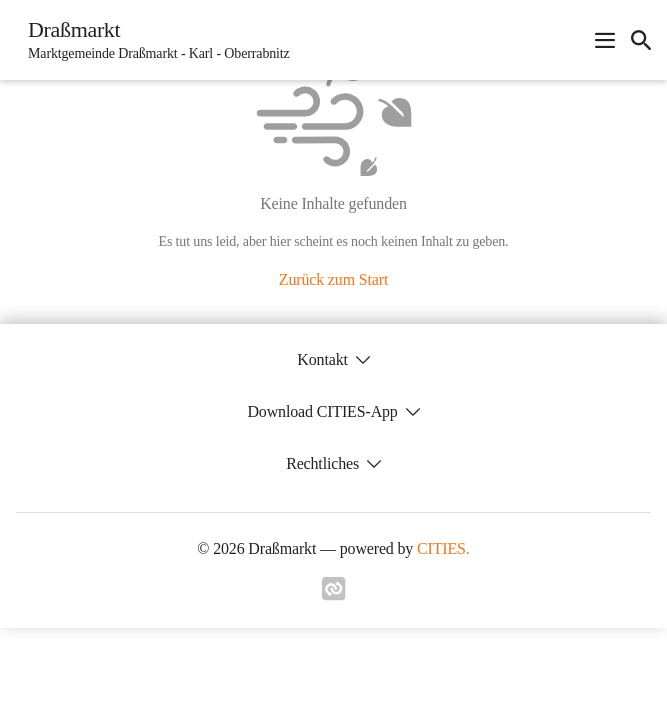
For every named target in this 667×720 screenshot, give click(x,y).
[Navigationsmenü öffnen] (605, 40)
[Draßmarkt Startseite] (153, 40)
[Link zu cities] (334, 595)
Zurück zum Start (333, 279)
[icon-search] (641, 40)
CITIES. (443, 548)
